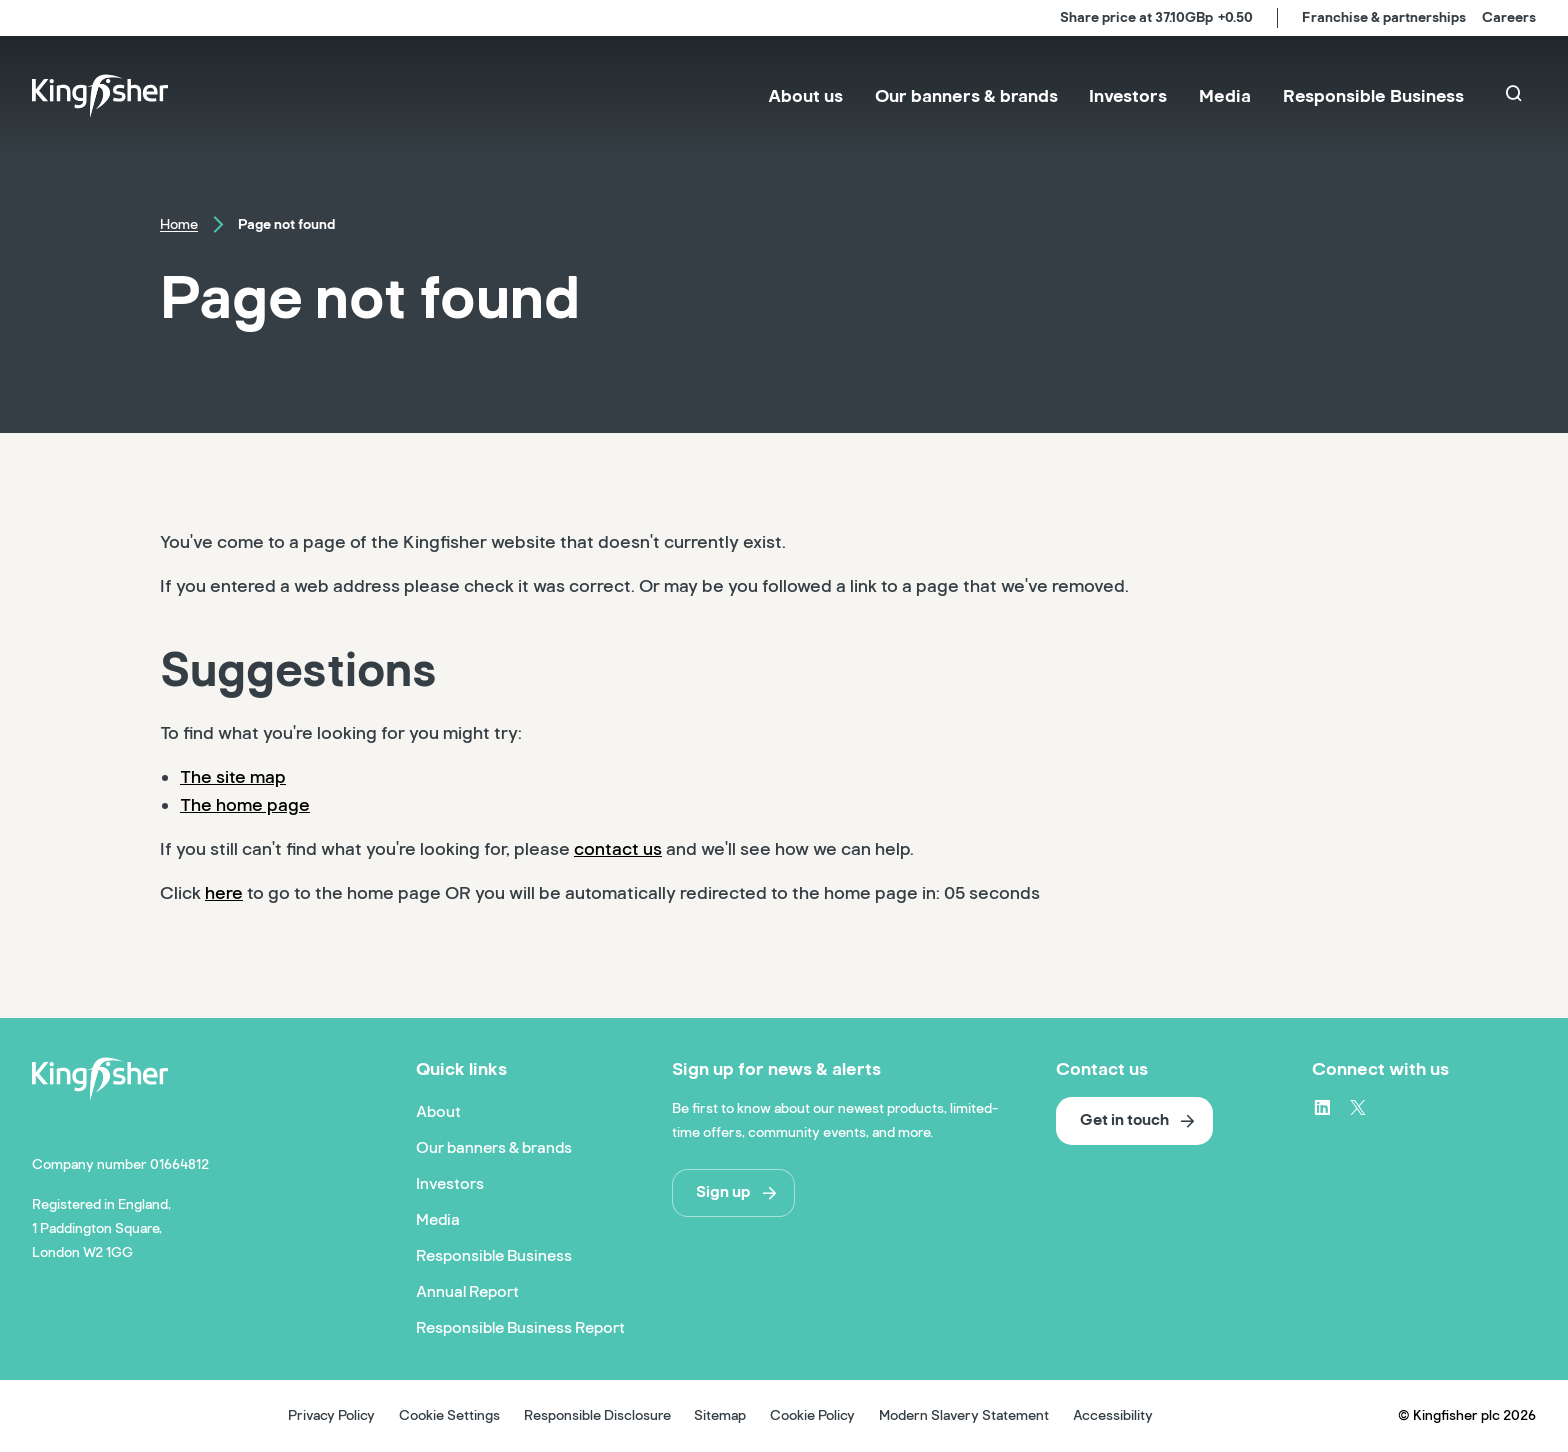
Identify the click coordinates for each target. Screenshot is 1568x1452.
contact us (618, 849)
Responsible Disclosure (597, 1415)
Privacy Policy (331, 1415)
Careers (1509, 17)
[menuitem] (805, 96)
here (224, 893)
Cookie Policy (812, 1415)
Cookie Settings (449, 1415)
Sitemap (720, 1415)
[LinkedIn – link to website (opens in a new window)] (1322, 1107)
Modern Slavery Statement (964, 1415)
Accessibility (1113, 1415)
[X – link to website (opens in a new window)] (1358, 1107)
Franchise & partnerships (1384, 17)
